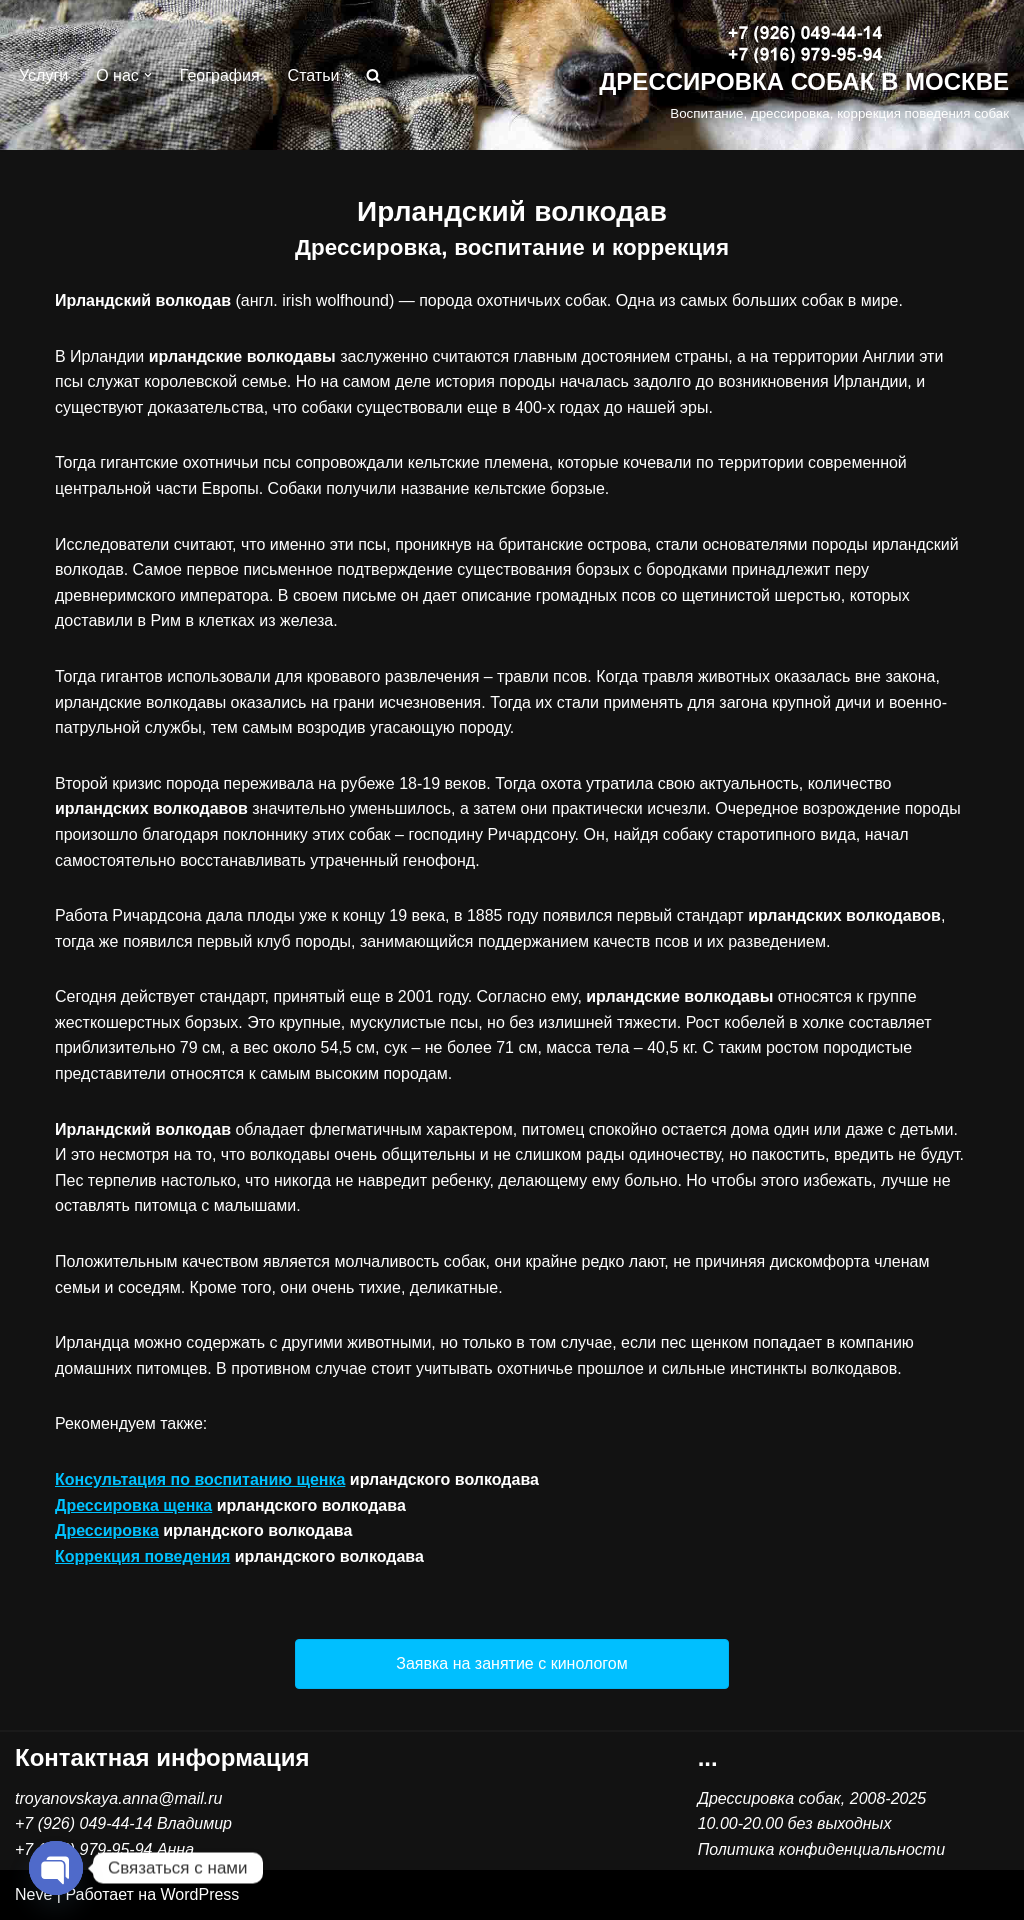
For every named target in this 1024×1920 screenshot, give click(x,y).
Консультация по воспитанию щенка (200, 1479)
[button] (148, 75)
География (220, 75)
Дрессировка (107, 1530)
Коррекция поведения (142, 1556)
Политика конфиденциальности (821, 1849)
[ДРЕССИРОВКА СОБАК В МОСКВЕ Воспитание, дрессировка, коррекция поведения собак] (804, 75)
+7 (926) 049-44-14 (83, 1823)
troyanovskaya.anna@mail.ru (118, 1798)
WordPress (200, 1894)
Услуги (43, 75)
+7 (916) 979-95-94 (83, 1849)
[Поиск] (373, 75)
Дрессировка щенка (133, 1505)
